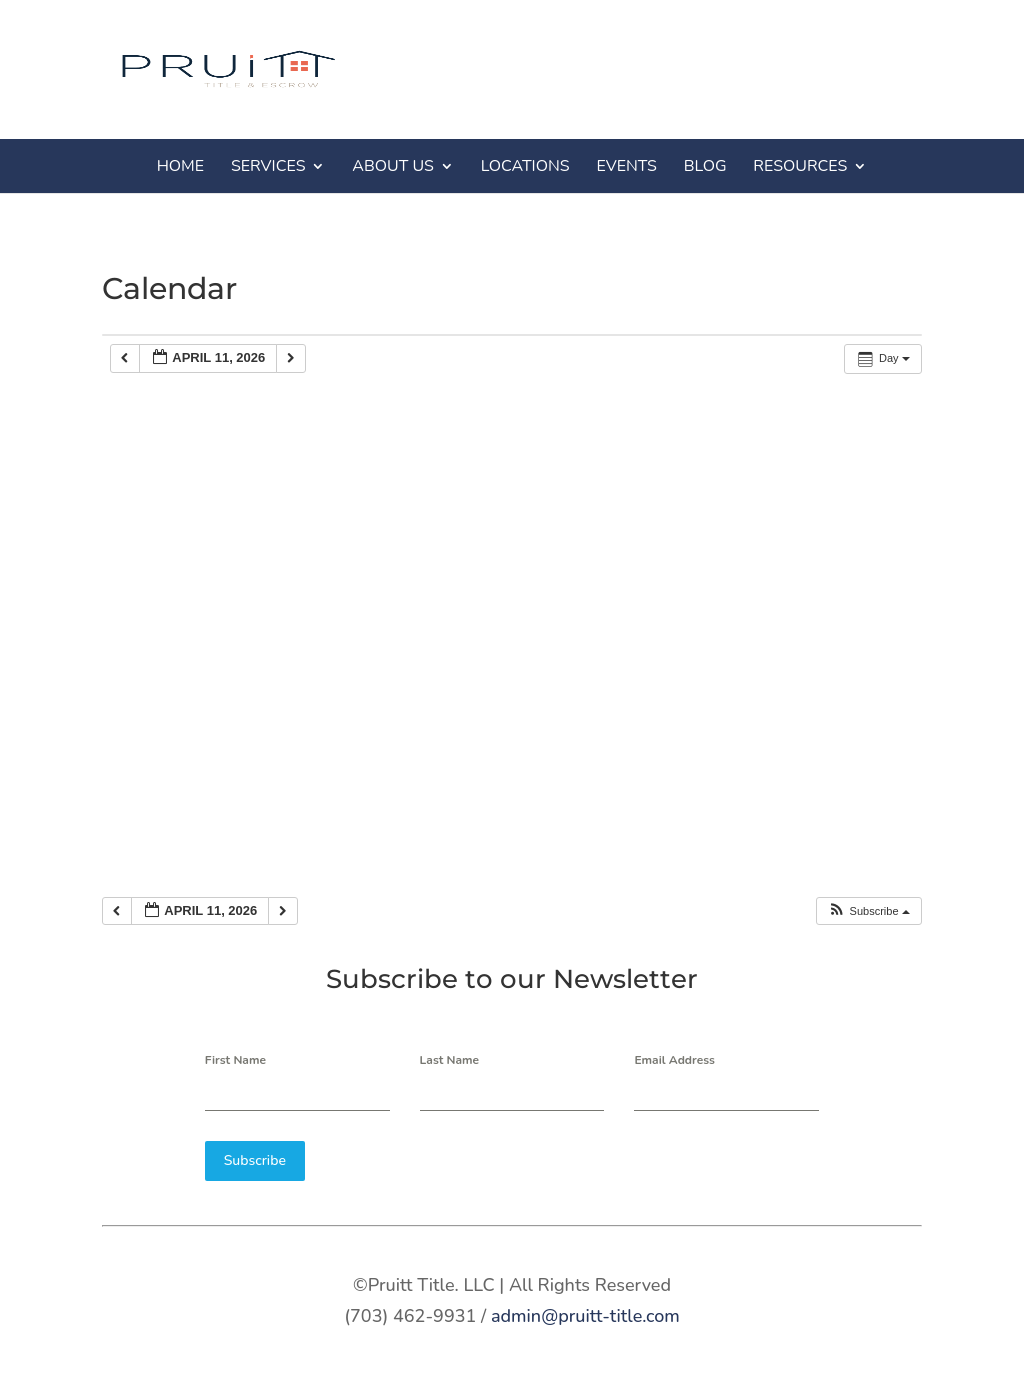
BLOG (705, 166)
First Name (235, 1060)
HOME (180, 166)
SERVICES (268, 166)
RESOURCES (800, 166)
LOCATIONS (525, 166)
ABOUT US (393, 166)
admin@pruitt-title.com (585, 1311)
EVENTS (626, 166)
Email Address (674, 1060)
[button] (868, 911)
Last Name (450, 1060)
